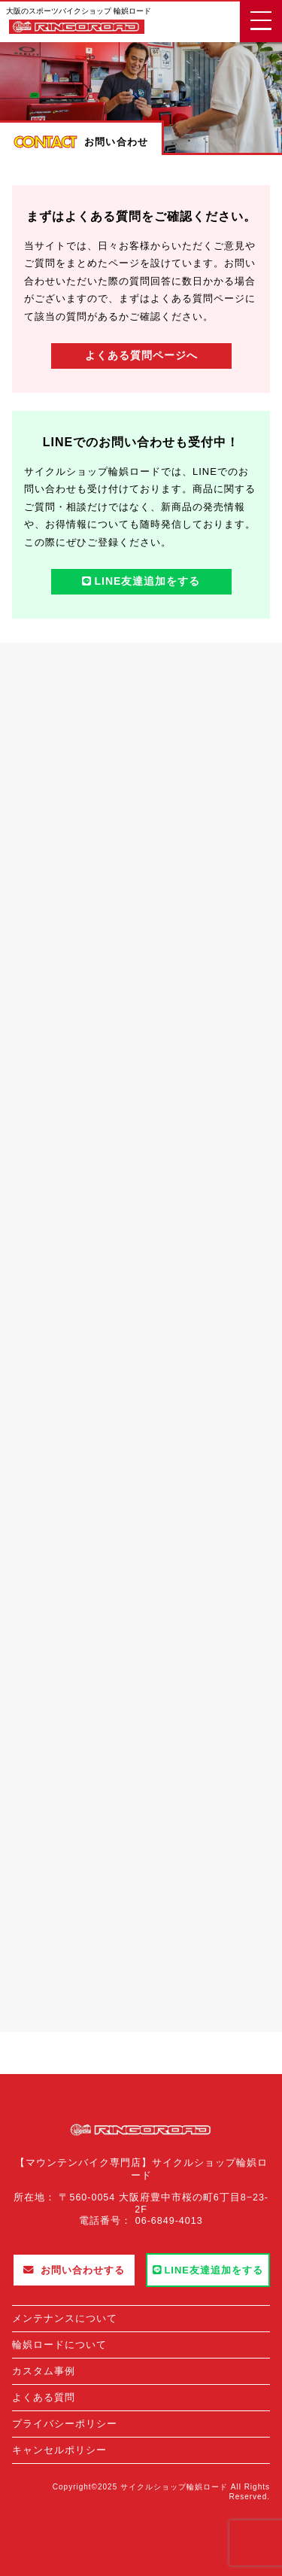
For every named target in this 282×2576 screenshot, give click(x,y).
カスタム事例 (43, 2371)
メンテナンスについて (64, 2318)
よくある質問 (43, 2397)
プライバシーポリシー (64, 2423)
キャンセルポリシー (59, 2450)
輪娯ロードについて (59, 2344)
